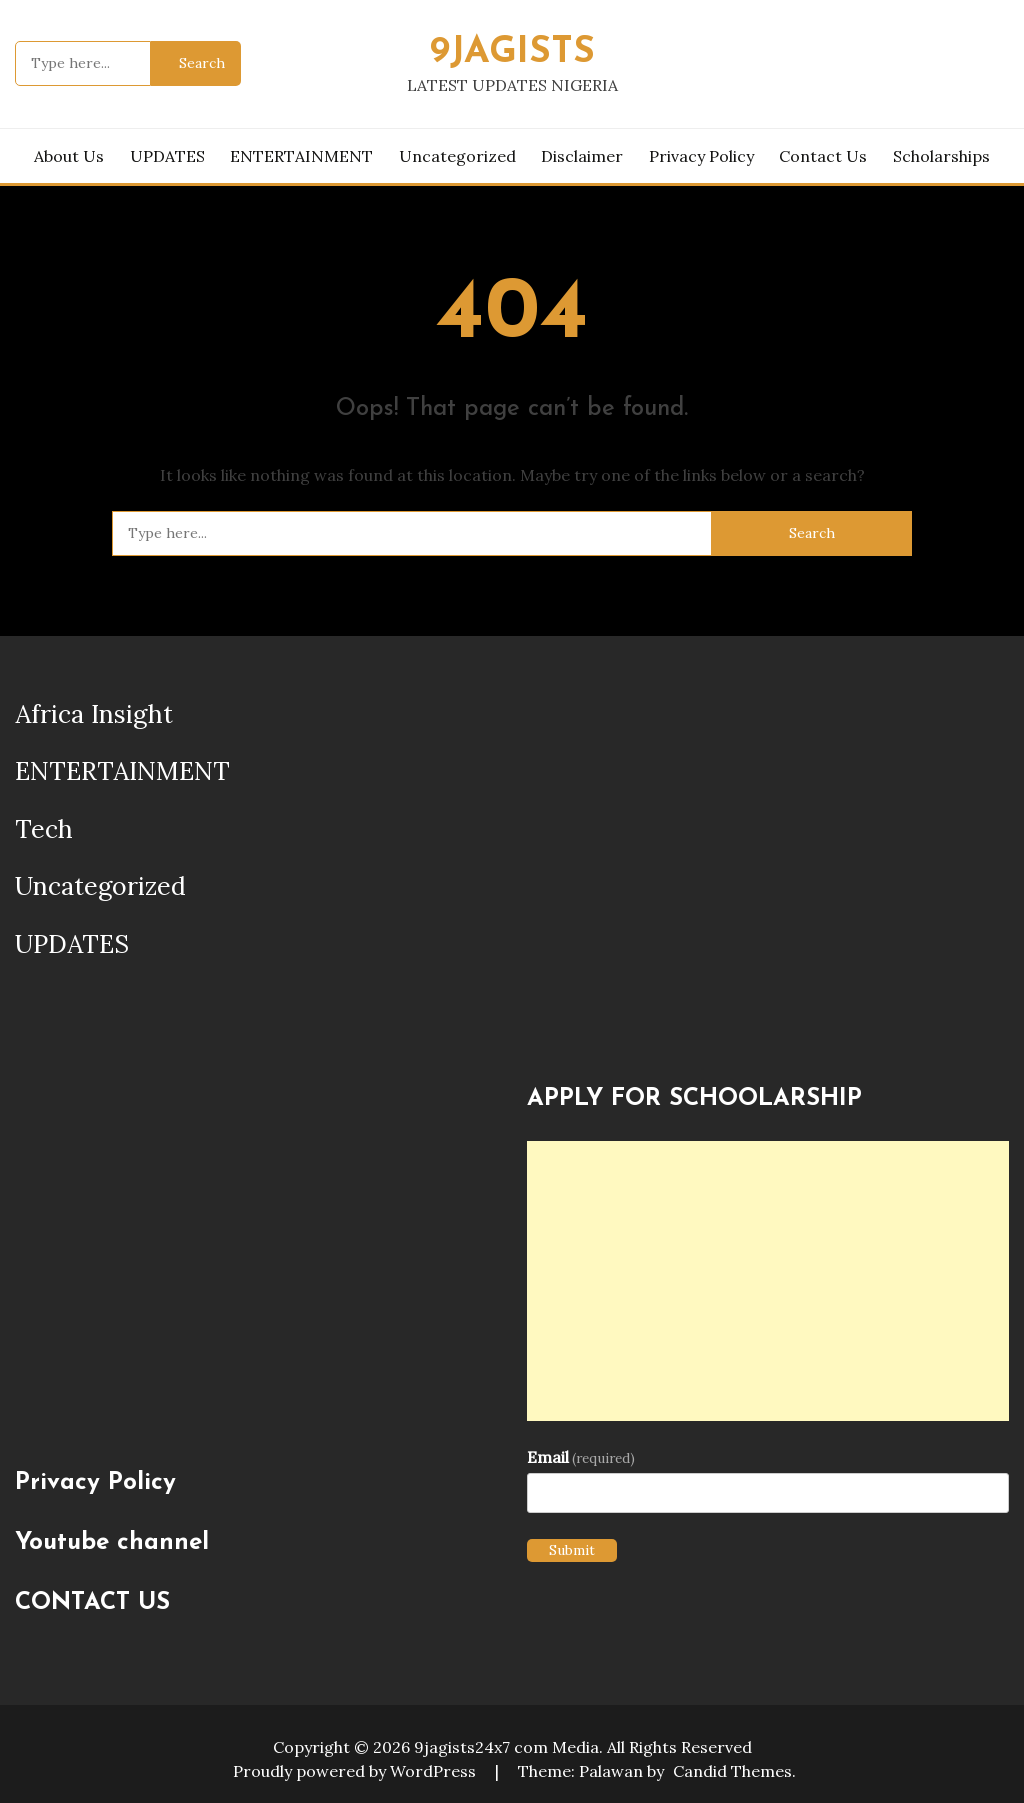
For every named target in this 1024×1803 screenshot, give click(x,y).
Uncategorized (457, 156)
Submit (572, 1550)
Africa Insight (94, 714)
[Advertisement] (768, 1281)
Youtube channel (112, 1543)
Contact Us (823, 156)
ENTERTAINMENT (301, 156)
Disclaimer (582, 156)
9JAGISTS (512, 52)
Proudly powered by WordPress (356, 1771)
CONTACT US (92, 1603)
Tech (44, 829)
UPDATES (167, 156)
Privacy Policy (701, 156)
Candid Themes (732, 1771)
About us (69, 156)
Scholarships (941, 156)
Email (581, 1457)
